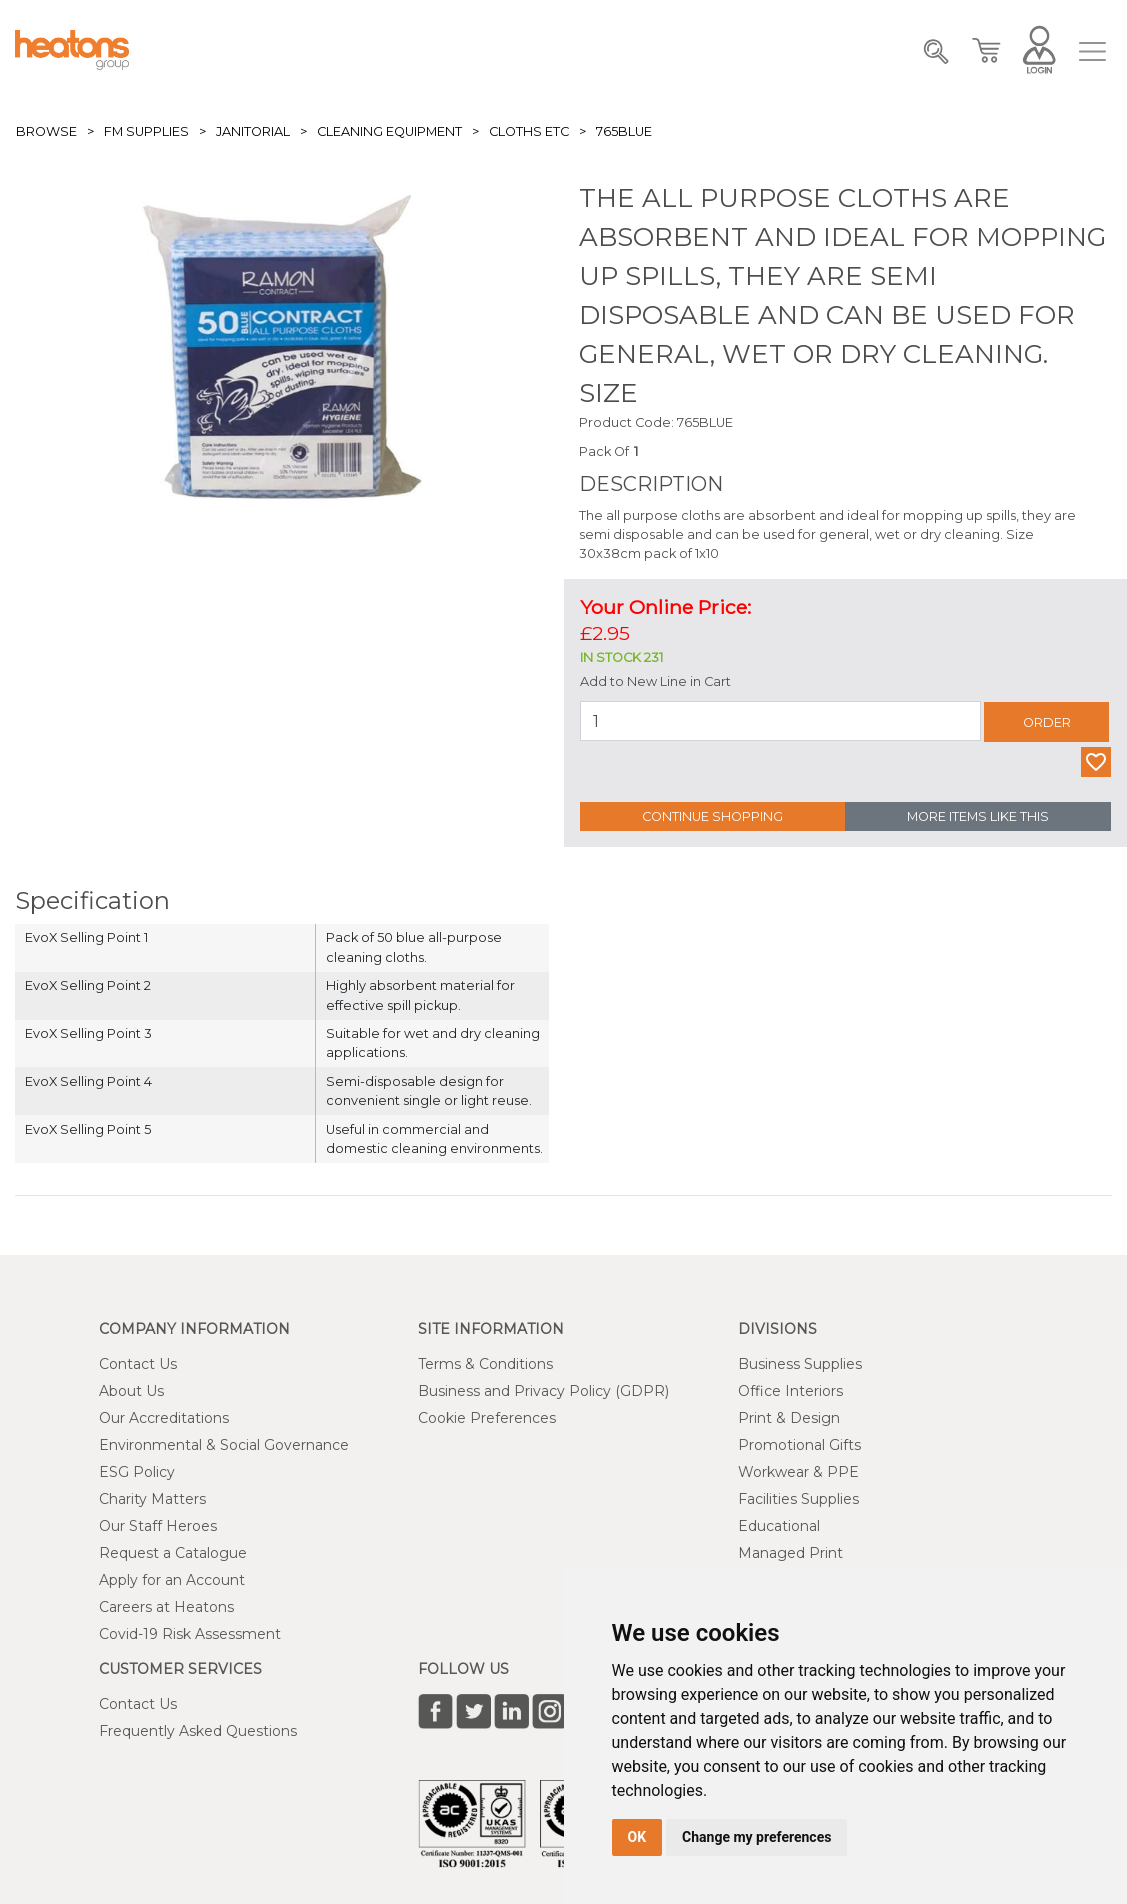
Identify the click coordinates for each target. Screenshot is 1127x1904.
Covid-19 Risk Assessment (190, 1634)
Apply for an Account (172, 1580)
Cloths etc (529, 131)
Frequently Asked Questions (198, 1731)
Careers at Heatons (166, 1607)
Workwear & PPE (798, 1472)
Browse (46, 131)
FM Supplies (146, 131)
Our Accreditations (164, 1418)
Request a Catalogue (173, 1553)
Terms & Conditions (485, 1364)
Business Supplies (800, 1364)
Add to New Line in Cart (655, 681)
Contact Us (138, 1364)
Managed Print (790, 1553)
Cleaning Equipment (389, 131)
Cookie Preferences (487, 1418)
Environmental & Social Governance (224, 1445)
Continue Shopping (712, 816)
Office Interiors (790, 1391)
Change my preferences (756, 1837)
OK (637, 1837)
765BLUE (624, 131)
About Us (131, 1391)
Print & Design (789, 1418)
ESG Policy (137, 1472)
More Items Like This (978, 816)
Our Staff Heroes (158, 1526)
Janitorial (253, 131)
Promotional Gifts (799, 1445)
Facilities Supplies (798, 1499)
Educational (779, 1526)
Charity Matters (152, 1499)
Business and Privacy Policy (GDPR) (543, 1391)
